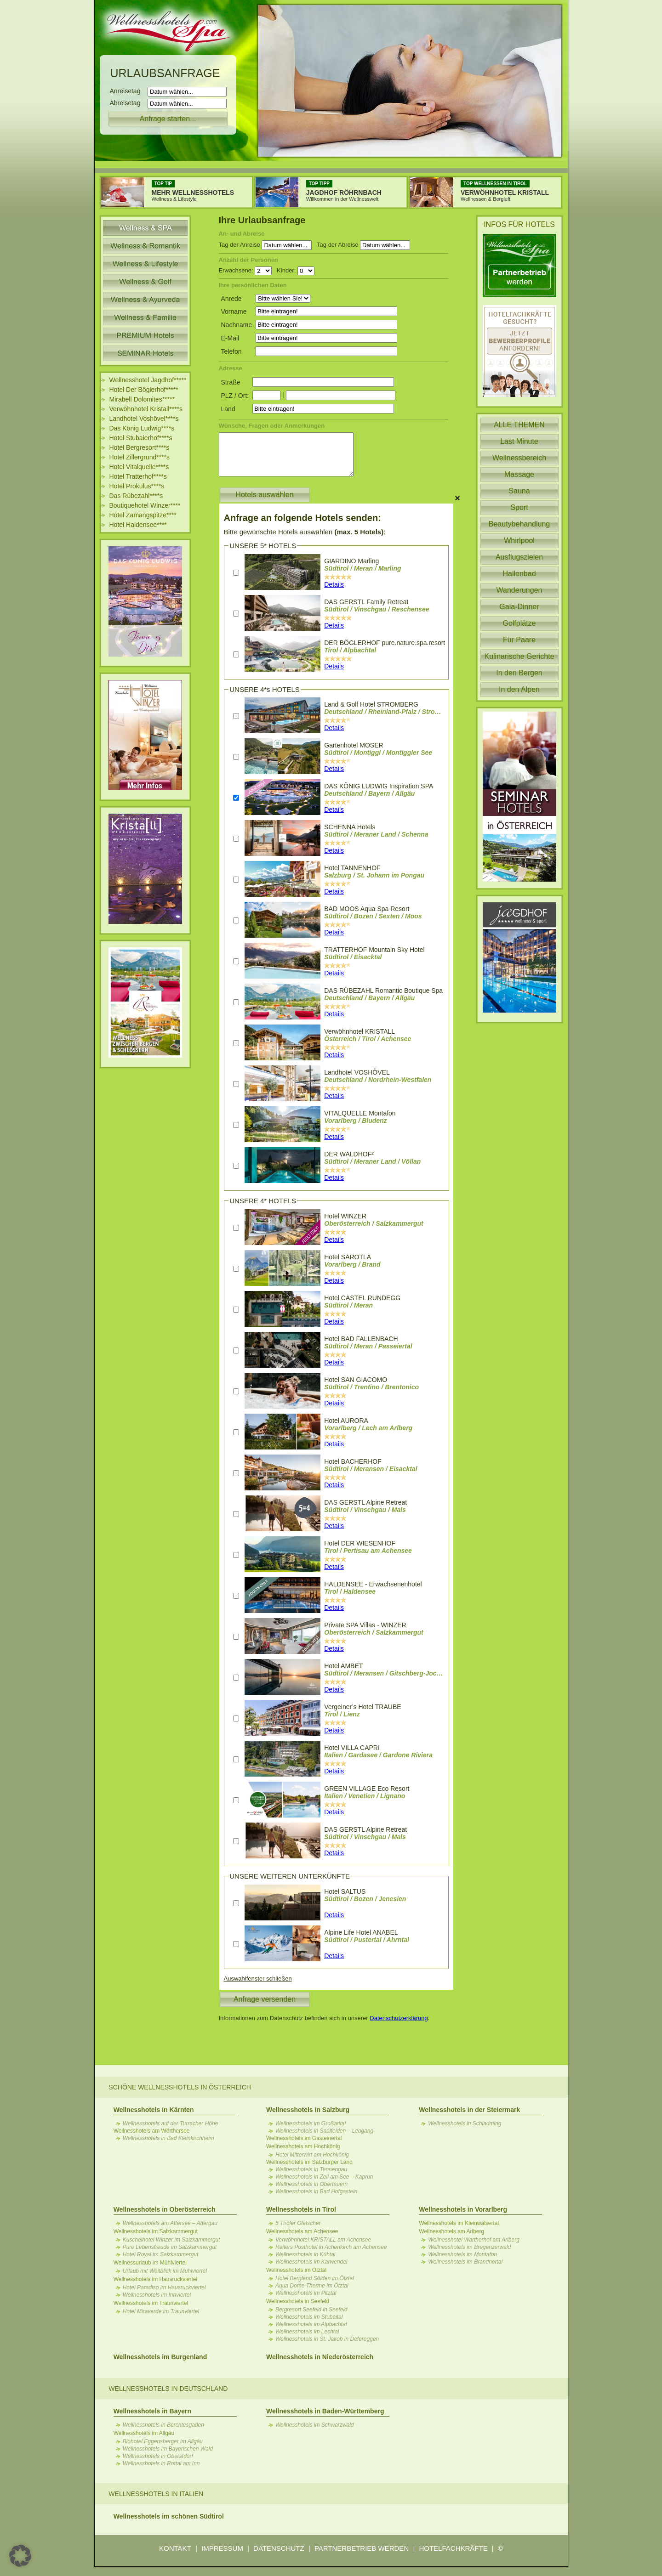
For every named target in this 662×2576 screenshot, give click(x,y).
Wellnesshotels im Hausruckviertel (156, 2279)
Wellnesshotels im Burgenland (160, 2357)
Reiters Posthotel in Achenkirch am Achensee (331, 2247)
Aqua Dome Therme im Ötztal (311, 2285)
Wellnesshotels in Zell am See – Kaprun (324, 2177)
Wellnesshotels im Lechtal (307, 2331)
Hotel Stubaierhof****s (140, 438)
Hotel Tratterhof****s (138, 476)
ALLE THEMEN (519, 425)
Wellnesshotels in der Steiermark (469, 2109)
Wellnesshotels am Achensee (302, 2231)
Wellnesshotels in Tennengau (311, 2169)
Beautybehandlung (519, 524)
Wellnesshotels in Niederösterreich (319, 2357)
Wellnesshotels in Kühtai (305, 2254)
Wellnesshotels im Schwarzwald (314, 2425)
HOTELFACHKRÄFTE (453, 2548)
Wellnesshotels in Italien (155, 2493)
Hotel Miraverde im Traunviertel (161, 2311)
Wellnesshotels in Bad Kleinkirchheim (168, 2138)
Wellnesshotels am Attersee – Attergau (170, 2223)
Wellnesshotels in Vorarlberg (463, 2209)
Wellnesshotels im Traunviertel (151, 2303)
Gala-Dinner (519, 607)
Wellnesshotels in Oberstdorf (158, 2456)
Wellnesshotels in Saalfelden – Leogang (324, 2131)
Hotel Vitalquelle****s (139, 466)
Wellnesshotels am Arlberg (451, 2231)
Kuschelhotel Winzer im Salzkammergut (171, 2239)
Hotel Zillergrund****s (139, 457)
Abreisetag (128, 103)
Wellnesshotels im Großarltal (310, 2123)
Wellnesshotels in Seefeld (297, 2301)
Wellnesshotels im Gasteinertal (304, 2138)
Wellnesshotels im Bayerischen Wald (168, 2449)
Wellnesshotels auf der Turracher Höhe (170, 2123)
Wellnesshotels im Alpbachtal (311, 2324)
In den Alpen (519, 689)
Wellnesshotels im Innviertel (157, 2295)
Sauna (519, 491)
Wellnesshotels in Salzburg (307, 2109)
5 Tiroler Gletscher (298, 2223)
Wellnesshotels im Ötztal (296, 2270)
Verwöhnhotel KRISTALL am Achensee (323, 2239)
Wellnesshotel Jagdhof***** (148, 380)
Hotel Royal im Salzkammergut (161, 2254)
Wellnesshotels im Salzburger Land (309, 2162)
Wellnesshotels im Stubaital (309, 2317)
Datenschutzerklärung (399, 2018)
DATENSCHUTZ (278, 2548)
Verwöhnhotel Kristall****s (146, 409)
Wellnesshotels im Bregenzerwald (469, 2247)
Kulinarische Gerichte (519, 656)
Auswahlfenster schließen (258, 1978)
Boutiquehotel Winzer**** (145, 505)
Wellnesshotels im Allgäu (144, 2433)
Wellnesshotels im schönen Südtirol (169, 2516)
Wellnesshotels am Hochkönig (303, 2146)
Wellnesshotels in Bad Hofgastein (316, 2191)
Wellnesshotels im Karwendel (311, 2262)
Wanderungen (519, 590)
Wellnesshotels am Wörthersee (152, 2131)
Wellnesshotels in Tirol (301, 2209)
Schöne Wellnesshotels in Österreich (179, 2087)
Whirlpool (519, 540)
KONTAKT (175, 2548)
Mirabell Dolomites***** (142, 399)
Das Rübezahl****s (136, 495)
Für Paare (519, 640)
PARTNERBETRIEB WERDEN (361, 2548)
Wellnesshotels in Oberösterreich (165, 2209)
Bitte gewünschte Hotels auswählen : (305, 532)
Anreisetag (128, 91)
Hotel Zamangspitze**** (143, 515)
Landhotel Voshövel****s (144, 418)
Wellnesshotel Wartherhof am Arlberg (473, 2239)
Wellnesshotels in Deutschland (168, 2388)
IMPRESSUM (222, 2548)
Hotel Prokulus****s (137, 486)
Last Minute (519, 441)
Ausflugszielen (519, 557)
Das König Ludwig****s (142, 428)
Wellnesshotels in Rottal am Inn (161, 2463)
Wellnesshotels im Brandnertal (465, 2262)
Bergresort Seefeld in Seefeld (311, 2309)
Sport (519, 507)
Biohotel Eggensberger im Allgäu (163, 2441)
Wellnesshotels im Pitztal (306, 2293)
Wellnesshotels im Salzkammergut (156, 2231)
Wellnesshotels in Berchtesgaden (163, 2425)
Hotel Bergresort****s (139, 447)
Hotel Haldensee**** (138, 524)
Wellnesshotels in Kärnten (154, 2109)
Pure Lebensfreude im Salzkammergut (170, 2247)
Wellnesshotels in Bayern (152, 2411)
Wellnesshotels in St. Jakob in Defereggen (327, 2339)
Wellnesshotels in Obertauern (311, 2184)
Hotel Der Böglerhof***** (143, 389)
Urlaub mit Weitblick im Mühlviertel (165, 2271)
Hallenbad (519, 573)
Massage (519, 474)
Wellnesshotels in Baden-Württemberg (325, 2411)
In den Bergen (519, 673)
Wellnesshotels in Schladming (464, 2123)
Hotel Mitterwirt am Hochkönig (312, 2154)
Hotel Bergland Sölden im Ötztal (314, 2278)
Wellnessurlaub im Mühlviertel (150, 2262)
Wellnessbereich (519, 458)
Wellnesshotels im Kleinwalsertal (459, 2223)
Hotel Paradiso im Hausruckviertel (164, 2287)
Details (334, 584)
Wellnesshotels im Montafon (462, 2254)
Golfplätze (519, 623)
